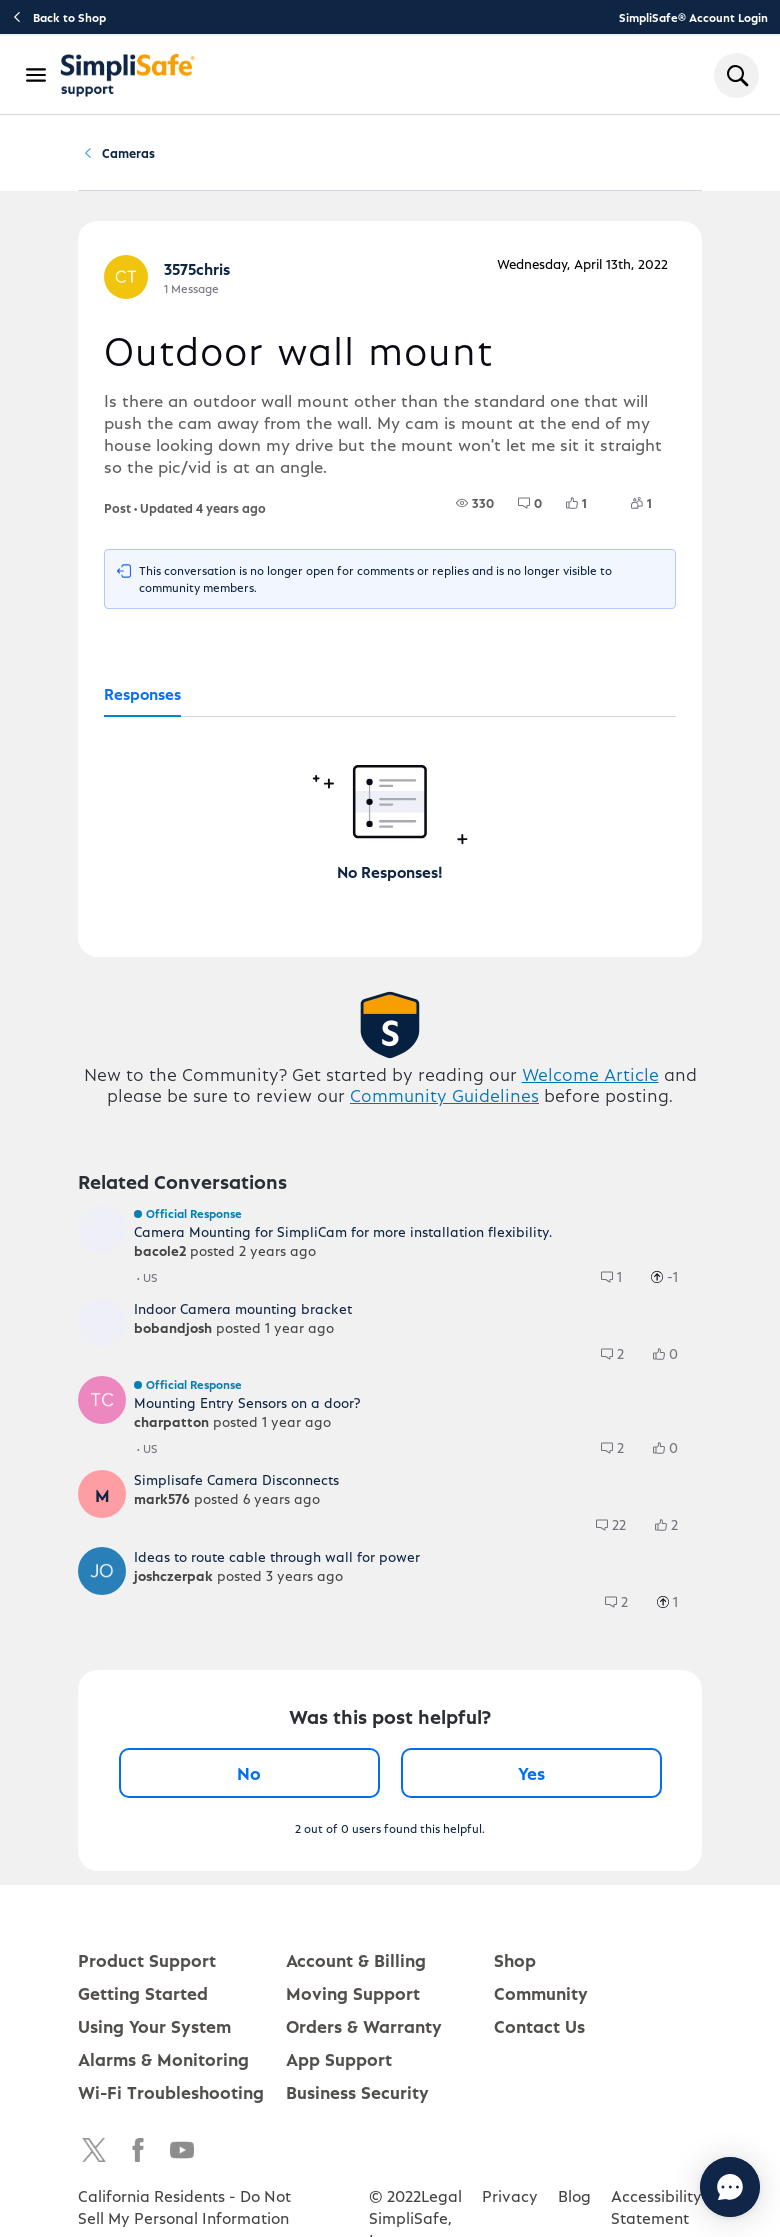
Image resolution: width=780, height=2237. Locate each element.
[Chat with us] (675, 2187)
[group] (475, 510)
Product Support (147, 1966)
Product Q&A (264, 156)
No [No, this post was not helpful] (249, 1779)
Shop (515, 1966)
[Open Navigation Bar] (37, 75)
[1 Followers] (653, 510)
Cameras (369, 156)
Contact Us (539, 2032)
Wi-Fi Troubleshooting (171, 2098)
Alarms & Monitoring (163, 2065)
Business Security (357, 2098)
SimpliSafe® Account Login (693, 17)
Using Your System (154, 2032)
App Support (339, 2065)
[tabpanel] (390, 807)
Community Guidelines (444, 1101)
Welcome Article (590, 1080)
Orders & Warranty (364, 2032)
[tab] (142, 702)
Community (150, 156)
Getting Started (143, 1999)
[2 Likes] (676, 1532)
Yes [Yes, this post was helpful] (531, 1779)
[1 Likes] (588, 510)
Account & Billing (356, 1966)
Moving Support (353, 1999)
